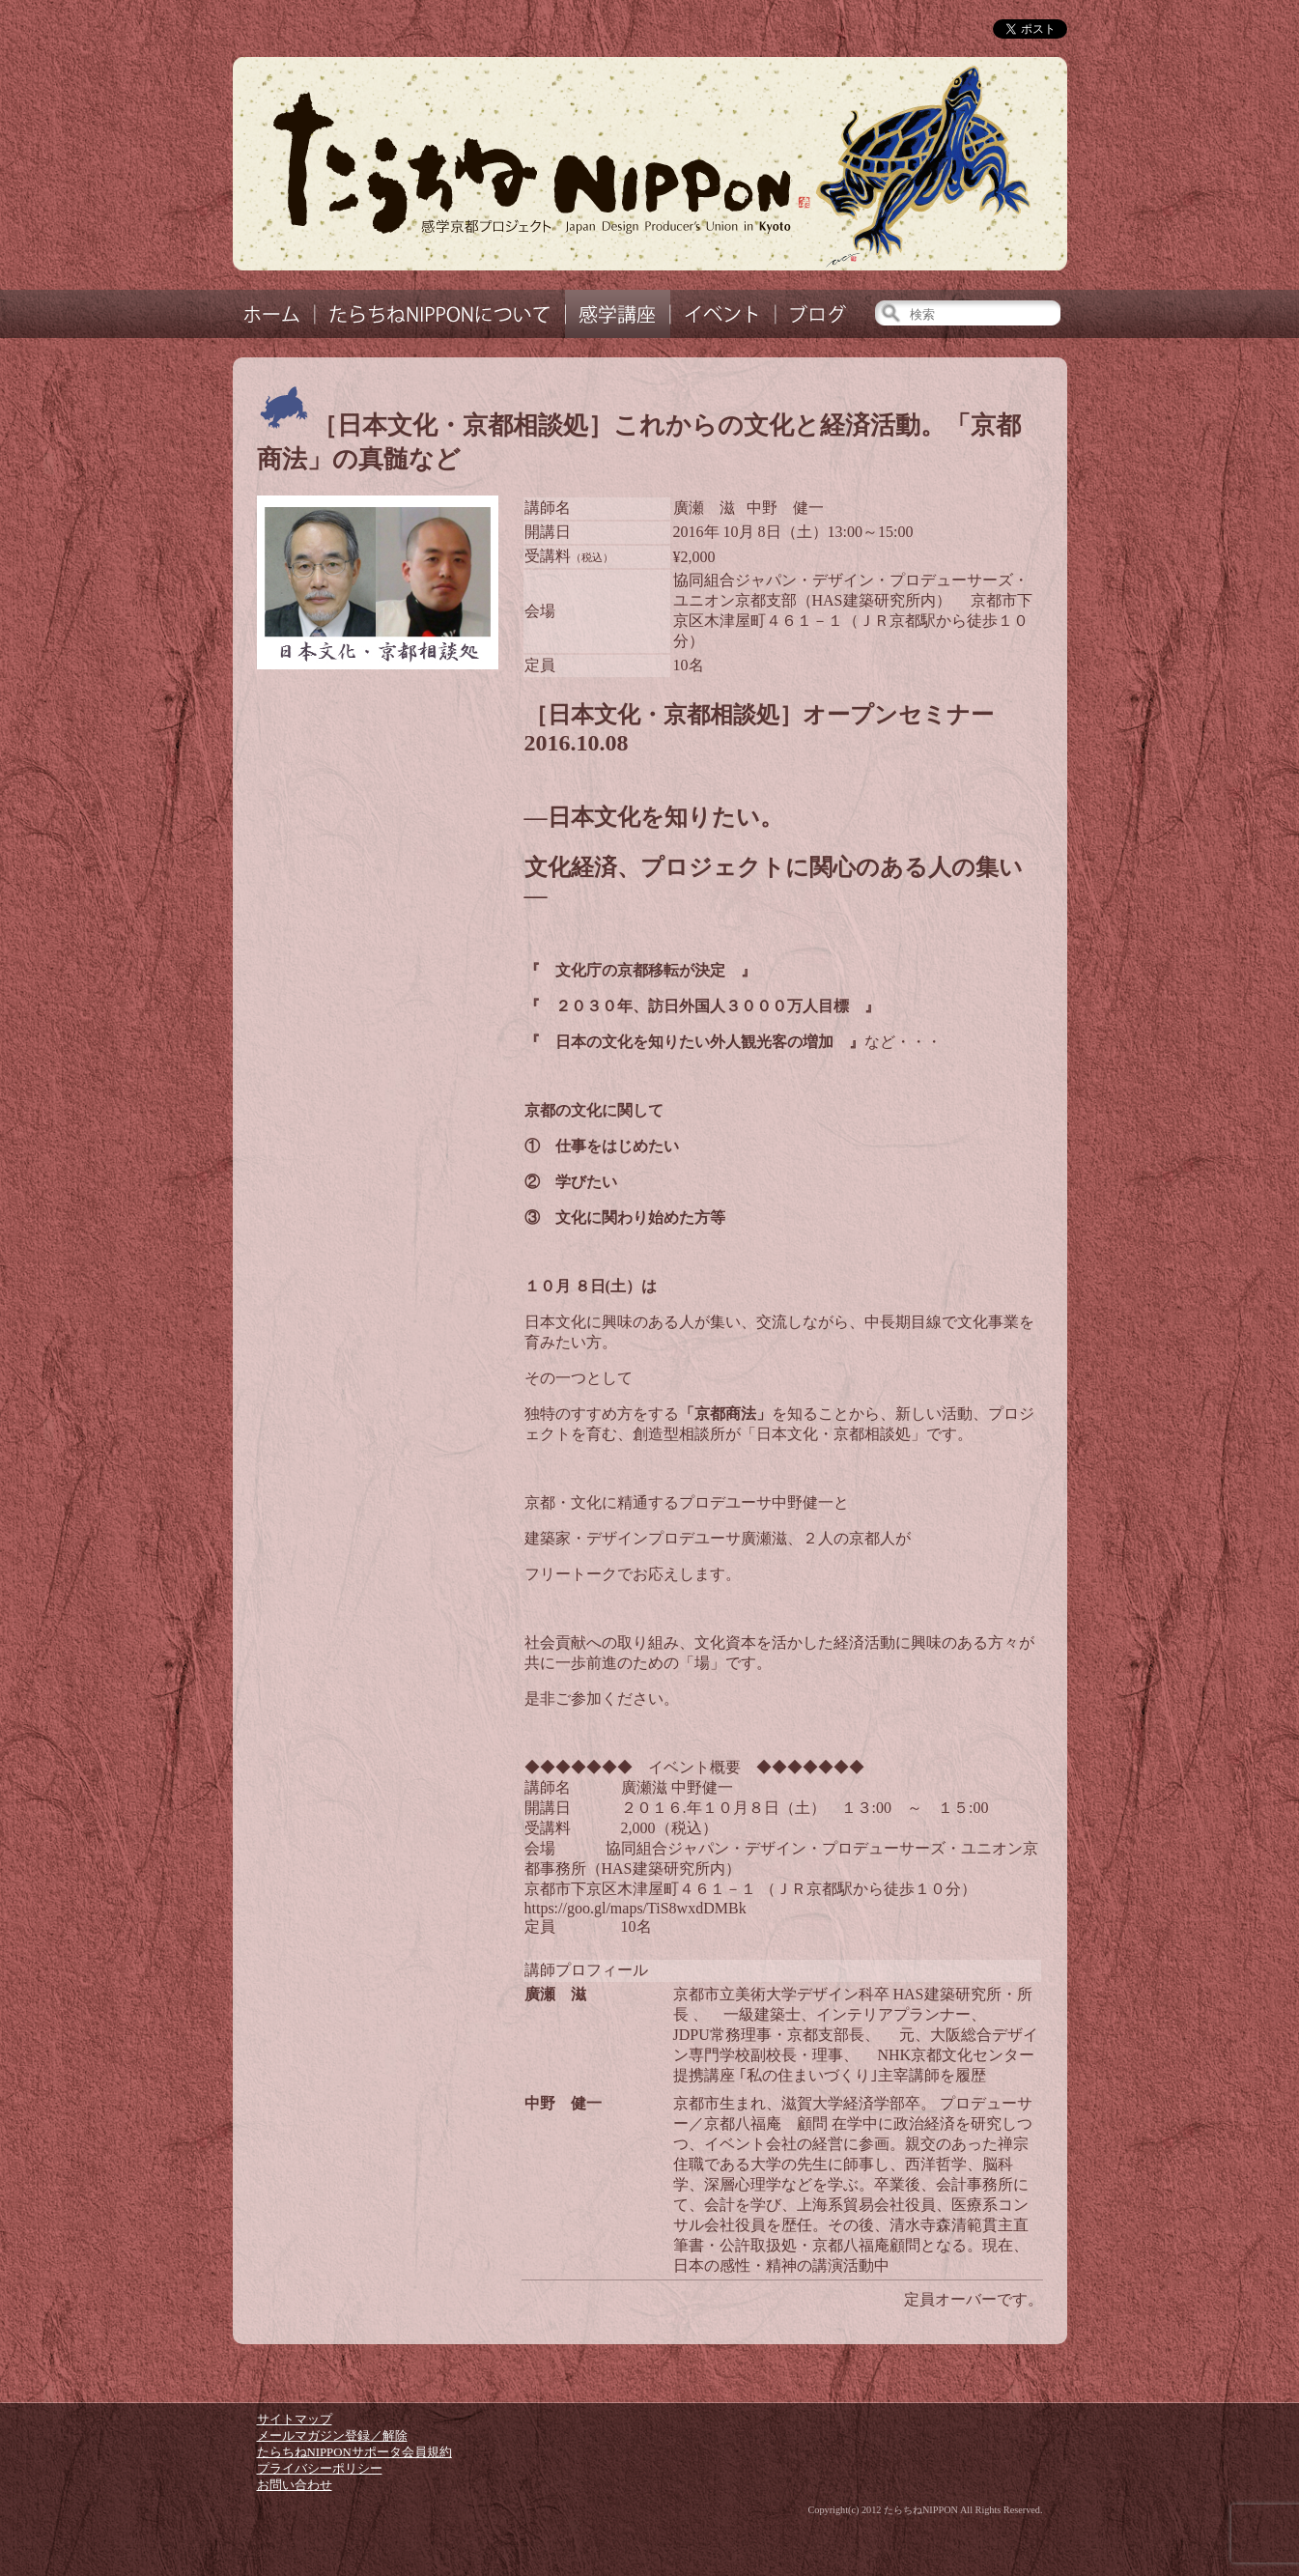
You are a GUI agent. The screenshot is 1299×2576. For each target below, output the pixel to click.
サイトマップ (294, 2419)
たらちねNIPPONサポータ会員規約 (354, 2452)
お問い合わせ (294, 2485)
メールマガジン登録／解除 (332, 2436)
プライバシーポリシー (319, 2469)
